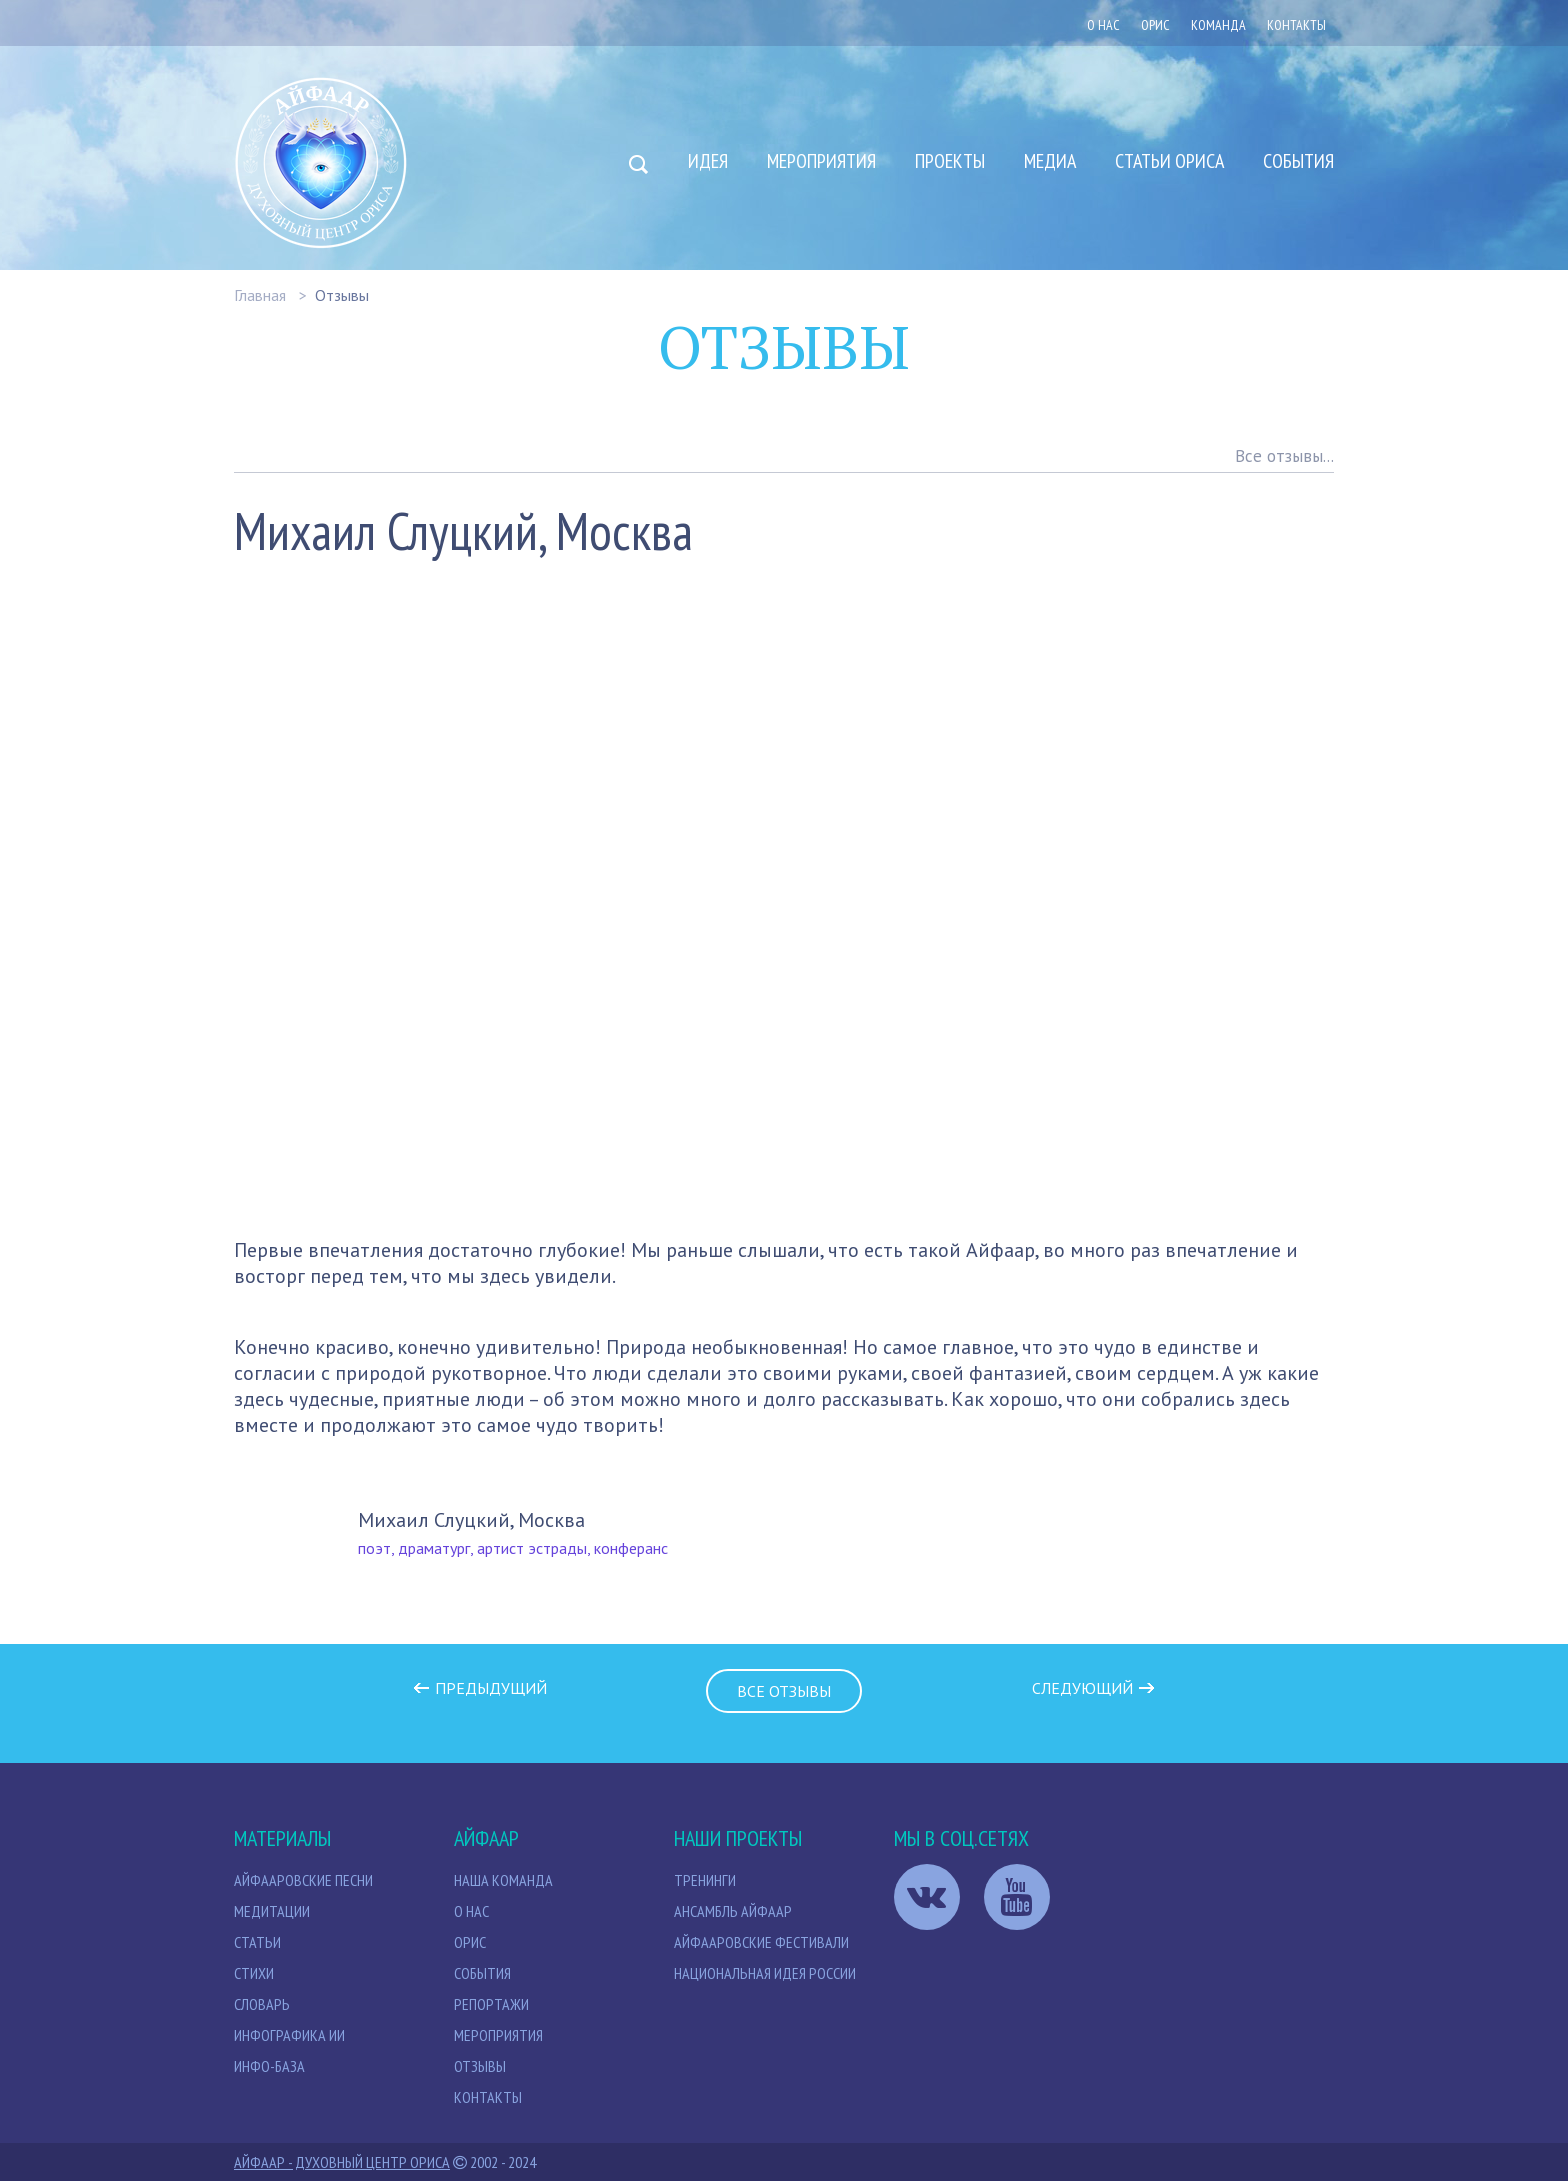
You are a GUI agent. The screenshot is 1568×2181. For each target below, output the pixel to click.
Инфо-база (269, 2066)
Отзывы (342, 295)
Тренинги (705, 1880)
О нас (1103, 25)
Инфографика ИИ (289, 2035)
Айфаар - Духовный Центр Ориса (342, 2162)
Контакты (1296, 25)
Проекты (950, 161)
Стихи (254, 1973)
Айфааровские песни (303, 1880)
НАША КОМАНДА (503, 1880)
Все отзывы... (1284, 456)
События (1298, 161)
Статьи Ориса (1169, 161)
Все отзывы (784, 1691)
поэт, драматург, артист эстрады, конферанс (513, 1548)
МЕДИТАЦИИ (272, 1911)
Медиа (1050, 161)
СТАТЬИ (257, 1942)
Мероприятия (821, 161)
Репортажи (491, 2004)
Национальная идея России (765, 1973)
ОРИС (1155, 25)
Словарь (262, 2004)
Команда (1218, 25)
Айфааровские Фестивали (761, 1942)
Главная (260, 295)
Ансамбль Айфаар (733, 1911)
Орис (470, 1942)
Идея (708, 161)
